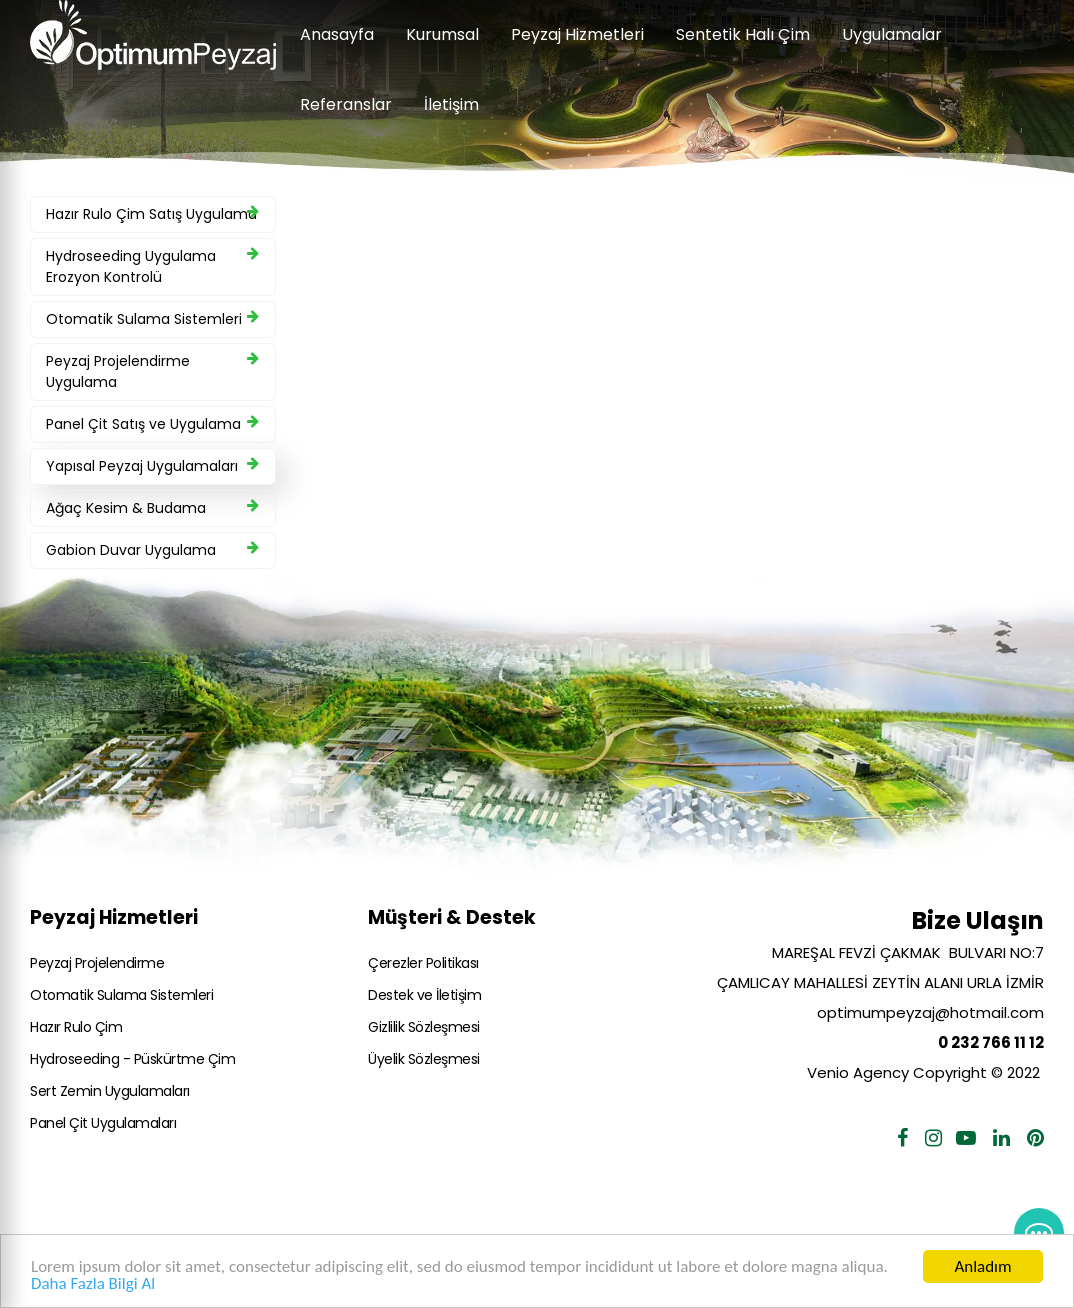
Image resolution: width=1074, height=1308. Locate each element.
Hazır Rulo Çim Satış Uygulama (152, 214)
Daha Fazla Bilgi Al (93, 1284)
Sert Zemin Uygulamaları (110, 1091)
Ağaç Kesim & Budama (152, 508)
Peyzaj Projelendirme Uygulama (152, 371)
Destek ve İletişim (424, 995)
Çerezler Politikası (423, 963)
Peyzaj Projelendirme (97, 963)
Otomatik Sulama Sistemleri (152, 319)
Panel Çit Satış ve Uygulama (152, 424)
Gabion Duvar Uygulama (152, 550)
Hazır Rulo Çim (76, 1027)
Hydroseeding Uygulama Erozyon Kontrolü (152, 266)
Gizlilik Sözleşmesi (424, 1027)
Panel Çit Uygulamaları (103, 1123)
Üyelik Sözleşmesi (424, 1059)
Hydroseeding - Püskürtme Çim (132, 1059)
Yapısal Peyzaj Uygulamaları (152, 466)
